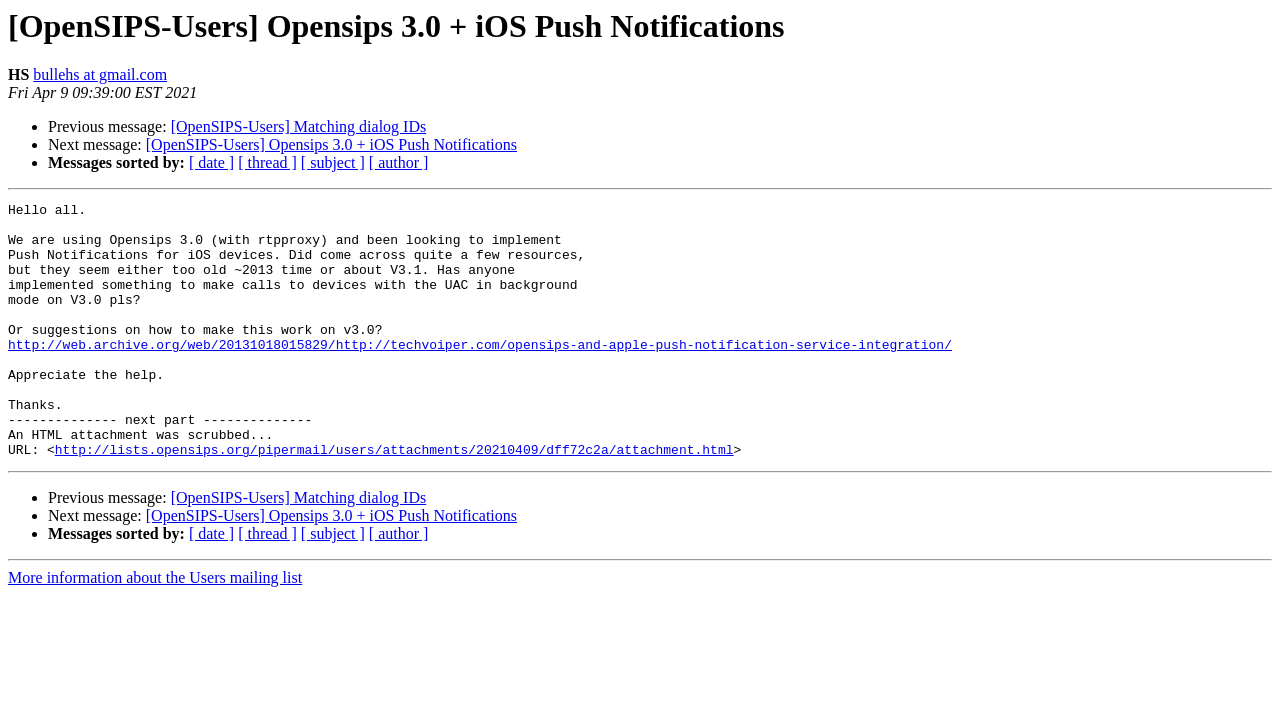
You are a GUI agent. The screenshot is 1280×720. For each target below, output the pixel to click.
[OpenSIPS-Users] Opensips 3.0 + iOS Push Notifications (331, 144)
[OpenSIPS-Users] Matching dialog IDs (299, 126)
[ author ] (399, 162)
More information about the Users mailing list (155, 628)
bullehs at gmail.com (100, 74)
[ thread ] (267, 162)
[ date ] (211, 162)
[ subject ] (333, 162)
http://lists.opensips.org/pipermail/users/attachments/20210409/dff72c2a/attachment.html (394, 500)
